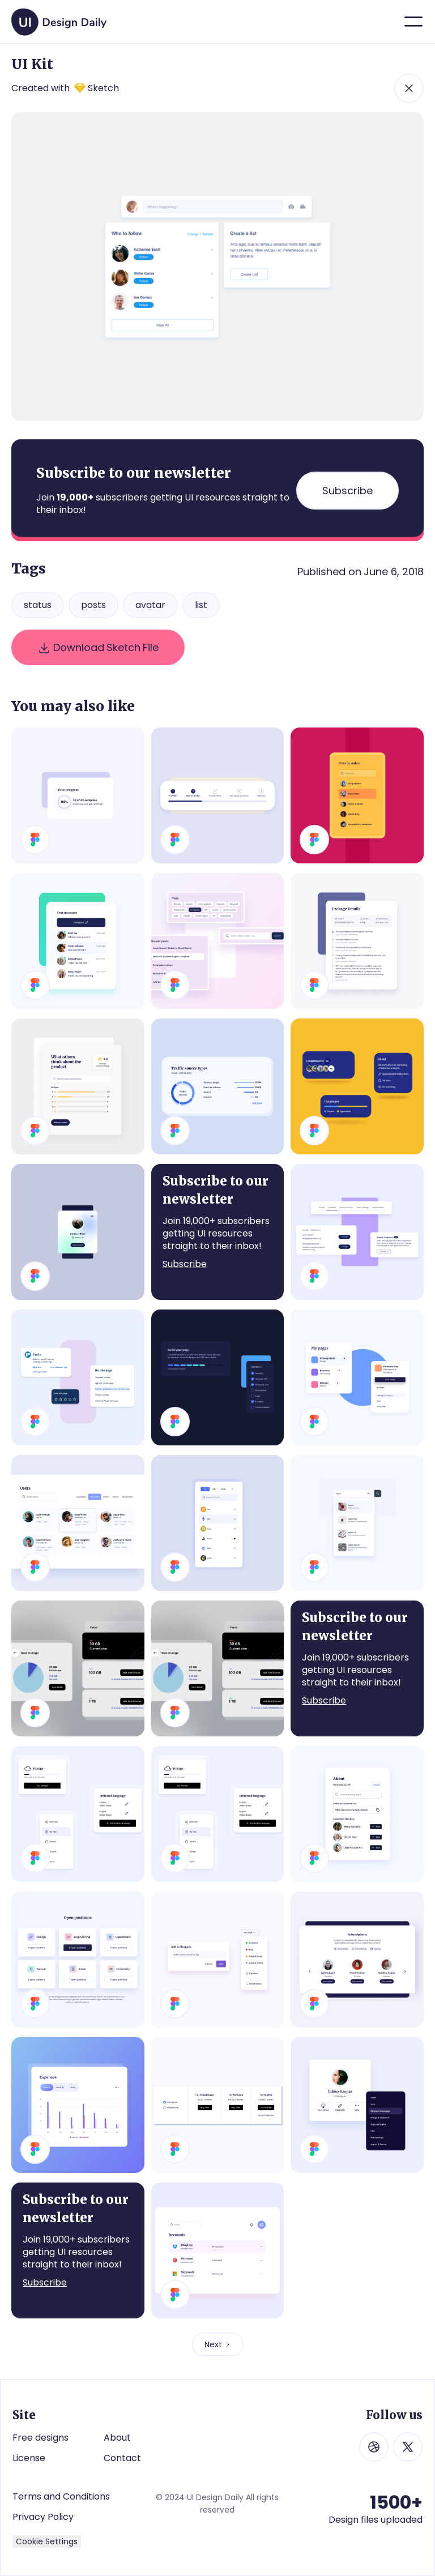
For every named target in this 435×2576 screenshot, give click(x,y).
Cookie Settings (47, 2541)
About (117, 2437)
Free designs (40, 2437)
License (28, 2457)
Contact (122, 2457)
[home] (58, 18)
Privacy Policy (43, 2517)
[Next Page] (218, 2344)
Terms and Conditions (61, 2496)
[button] (413, 21)
